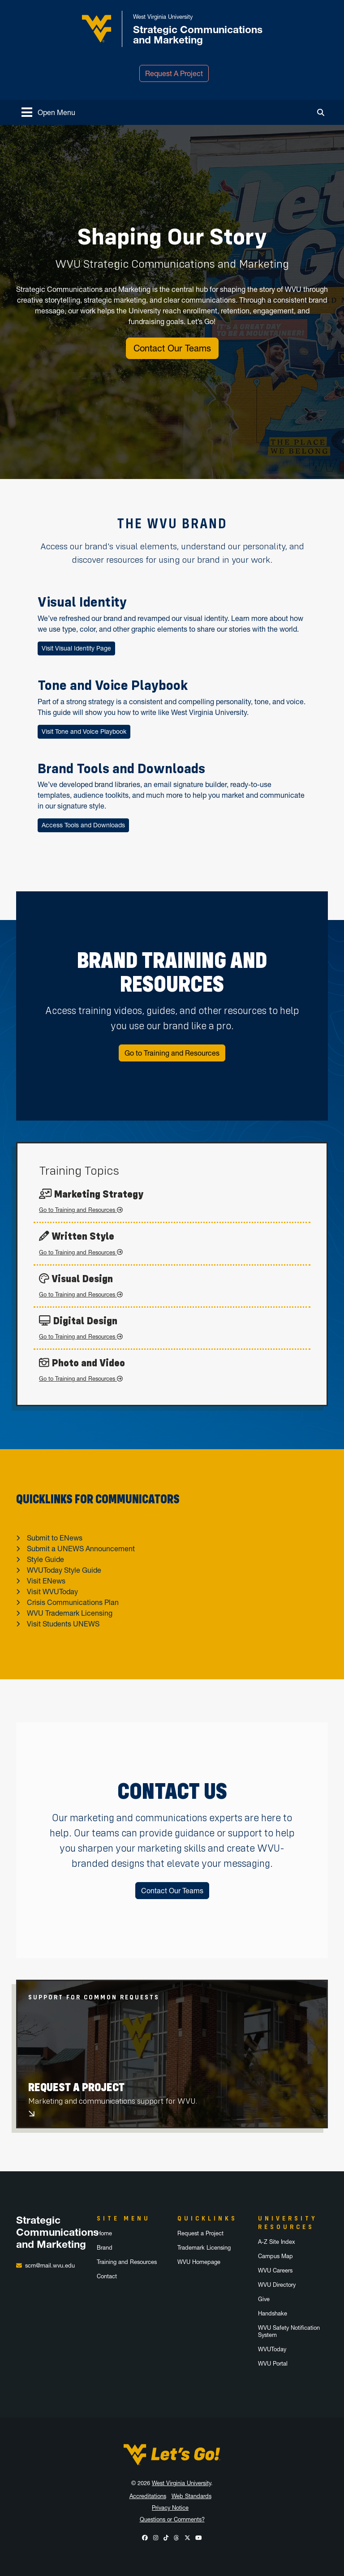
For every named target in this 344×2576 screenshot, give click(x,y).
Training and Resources (127, 2262)
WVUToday (272, 2349)
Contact (107, 2276)
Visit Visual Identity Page (76, 648)
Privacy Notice (170, 2507)
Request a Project (200, 2233)
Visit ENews (46, 1580)
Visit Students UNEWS (63, 1623)
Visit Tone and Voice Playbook (84, 731)
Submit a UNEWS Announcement (81, 1548)
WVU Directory (277, 2284)
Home (104, 2233)
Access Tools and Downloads (83, 825)
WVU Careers (275, 2270)
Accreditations (147, 2496)
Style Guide (45, 1559)
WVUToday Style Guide (64, 1570)
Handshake (272, 2313)
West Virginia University (181, 2483)
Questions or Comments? (172, 2519)
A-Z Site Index (276, 2241)
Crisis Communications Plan (73, 1602)
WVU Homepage (198, 2262)
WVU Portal (273, 2363)
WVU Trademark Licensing (69, 1613)
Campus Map (275, 2256)
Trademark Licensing (204, 2247)
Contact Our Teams (172, 348)
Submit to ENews (54, 1537)
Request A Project (174, 73)
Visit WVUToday (52, 1591)
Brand (104, 2247)
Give (264, 2299)
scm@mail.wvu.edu (50, 2265)
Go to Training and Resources (172, 1052)
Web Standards (191, 2496)
